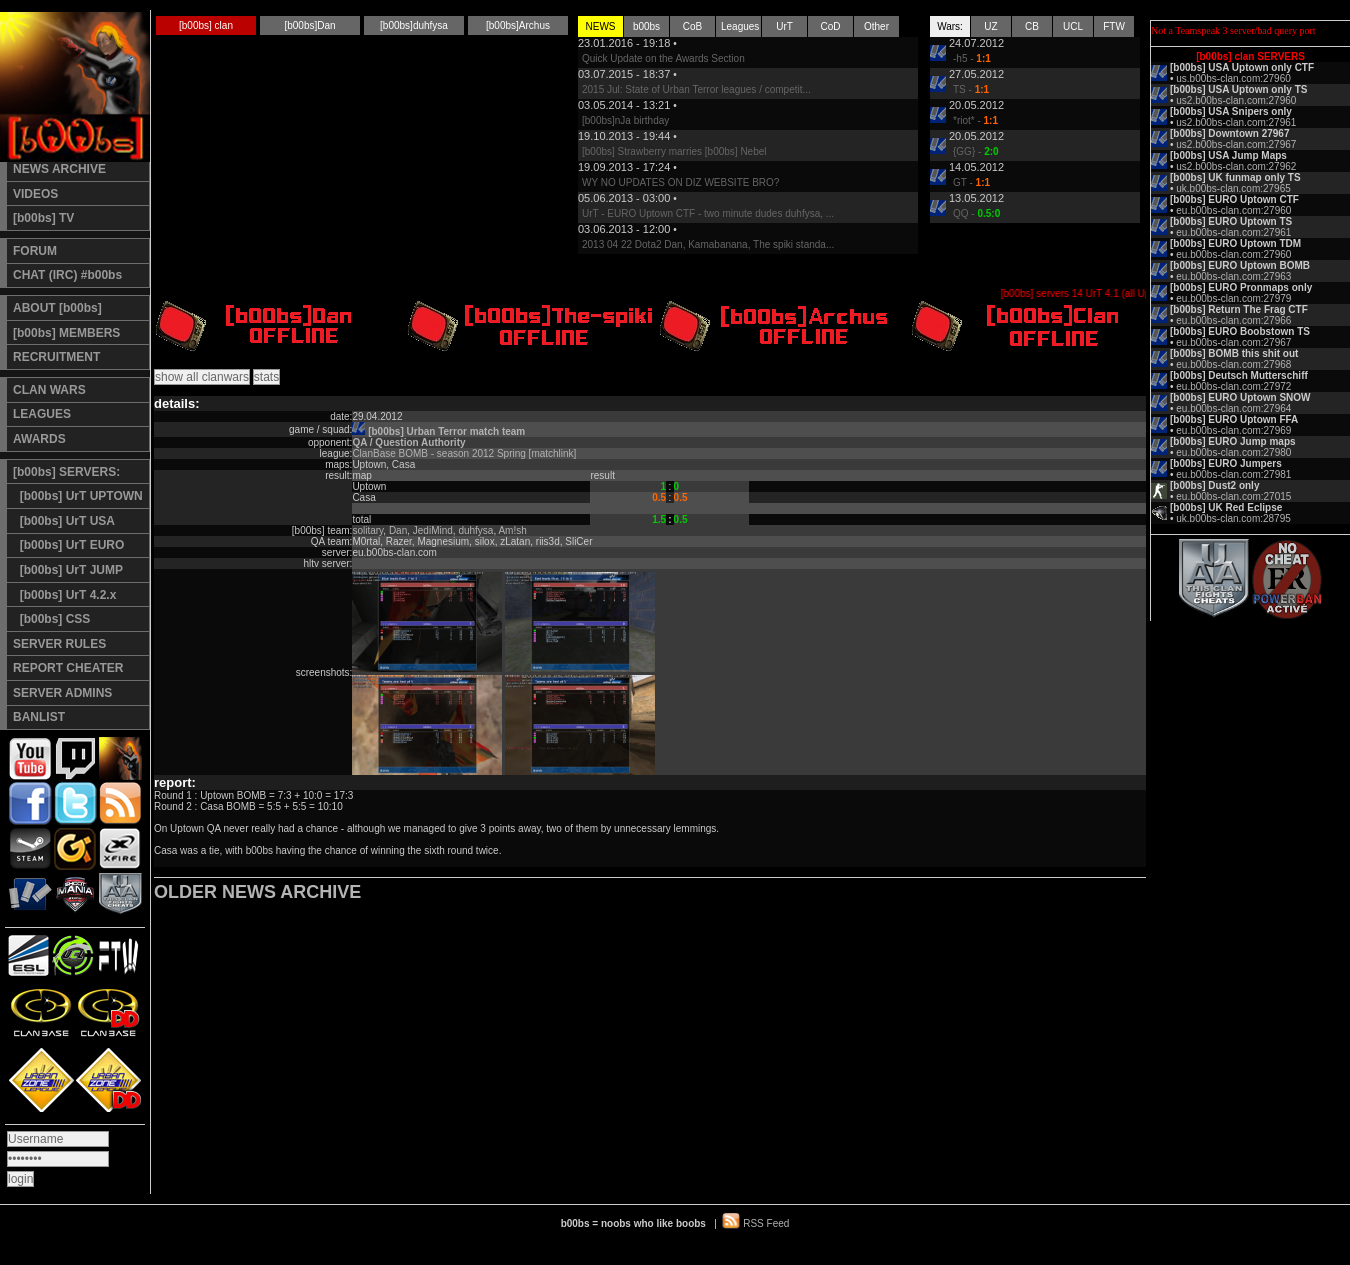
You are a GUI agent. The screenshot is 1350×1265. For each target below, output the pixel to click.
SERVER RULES (59, 644)
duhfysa (475, 530)
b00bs (646, 26)
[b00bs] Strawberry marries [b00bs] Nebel (674, 151)
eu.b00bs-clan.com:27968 (1233, 364)
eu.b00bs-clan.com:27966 (1233, 320)
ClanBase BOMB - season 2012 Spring (438, 453)
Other (876, 26)
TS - (971, 89)
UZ (990, 26)
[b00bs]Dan (309, 25)
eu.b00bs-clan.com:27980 (1233, 452)
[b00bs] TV (43, 218)
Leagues (740, 26)
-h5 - (972, 58)
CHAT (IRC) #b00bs (67, 275)
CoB (692, 26)
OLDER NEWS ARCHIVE (257, 892)
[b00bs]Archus (518, 25)
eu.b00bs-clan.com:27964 (1233, 408)
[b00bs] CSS (51, 619)
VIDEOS (35, 194)
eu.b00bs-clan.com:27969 (1233, 430)
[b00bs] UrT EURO (68, 545)
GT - (971, 182)
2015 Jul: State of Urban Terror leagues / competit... (696, 89)
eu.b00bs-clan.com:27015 (1233, 496)
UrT (784, 26)
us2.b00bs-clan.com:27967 (1236, 144)
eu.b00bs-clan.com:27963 (1233, 276)
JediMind (433, 530)
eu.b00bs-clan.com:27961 (1233, 232)
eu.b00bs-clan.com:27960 (1233, 210)
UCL (1073, 26)
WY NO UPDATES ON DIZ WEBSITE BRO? (680, 182)
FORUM (35, 251)
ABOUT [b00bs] (57, 308)
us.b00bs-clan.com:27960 (1233, 78)
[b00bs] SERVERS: (66, 472)
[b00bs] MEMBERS (66, 333)
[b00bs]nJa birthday (625, 120)
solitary (367, 530)
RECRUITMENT (56, 357)
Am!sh (512, 530)
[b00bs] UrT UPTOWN (78, 496)
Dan (398, 530)
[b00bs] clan (206, 25)
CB (1032, 26)
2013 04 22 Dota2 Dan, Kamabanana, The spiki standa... (708, 244)
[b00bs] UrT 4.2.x (64, 595)
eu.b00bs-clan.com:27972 (1233, 386)
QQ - (976, 213)
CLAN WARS (49, 390)
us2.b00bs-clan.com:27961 (1236, 122)
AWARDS (39, 439)
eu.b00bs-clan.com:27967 (1233, 342)
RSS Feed (766, 1223)
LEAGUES (42, 414)
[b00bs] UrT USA (64, 521)
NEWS (601, 26)
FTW (1114, 26)
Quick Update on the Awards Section (663, 58)
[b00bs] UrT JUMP (68, 570)
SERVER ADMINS (62, 693)
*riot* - (975, 120)
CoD (830, 26)
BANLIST (39, 717)
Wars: (950, 26)
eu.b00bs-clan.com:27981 (1233, 474)
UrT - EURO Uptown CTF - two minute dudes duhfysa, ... (708, 213)
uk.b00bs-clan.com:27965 (1233, 188)
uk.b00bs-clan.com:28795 (1233, 518)
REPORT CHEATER (68, 668)
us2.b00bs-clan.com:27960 (1236, 100)
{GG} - (976, 151)
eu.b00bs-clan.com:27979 (1233, 298)
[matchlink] (553, 453)
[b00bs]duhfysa (414, 25)
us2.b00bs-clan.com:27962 (1236, 166)
